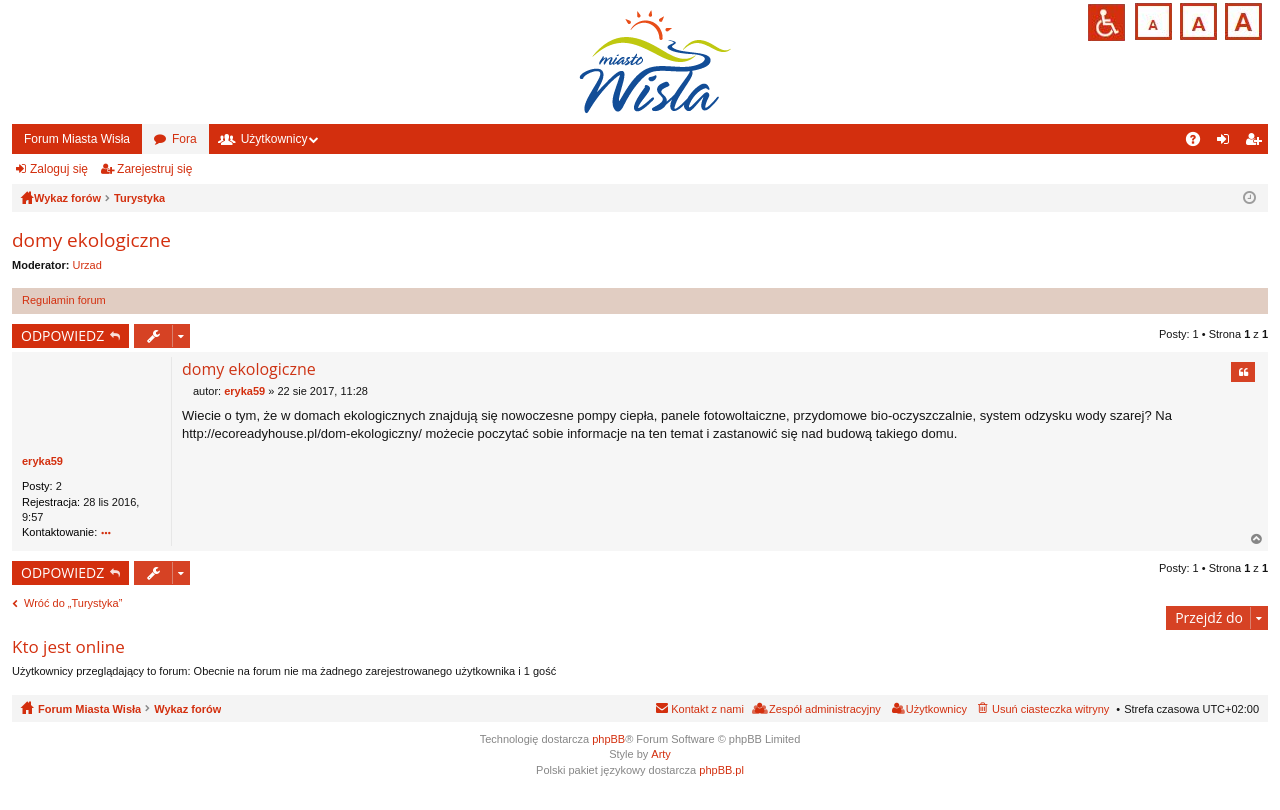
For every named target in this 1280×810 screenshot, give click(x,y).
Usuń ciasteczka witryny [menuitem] (1050, 709)
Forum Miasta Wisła (77, 139)
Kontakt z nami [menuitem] (707, 709)
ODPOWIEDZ (62, 335)
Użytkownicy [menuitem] (936, 709)
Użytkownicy (274, 139)
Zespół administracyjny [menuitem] (825, 709)
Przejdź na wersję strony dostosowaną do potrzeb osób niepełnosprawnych (1106, 22)
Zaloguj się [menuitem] (1227, 143)
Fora (184, 139)
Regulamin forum (64, 300)
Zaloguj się (59, 169)
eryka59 (42, 461)
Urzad (87, 265)
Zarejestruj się (154, 169)
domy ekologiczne (91, 240)
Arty (661, 754)
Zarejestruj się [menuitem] (1257, 143)
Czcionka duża (1241, 19)
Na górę (1257, 539)
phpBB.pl (721, 770)
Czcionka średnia (1196, 19)
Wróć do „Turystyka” (73, 603)
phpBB (608, 739)
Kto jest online (68, 646)
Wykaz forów (187, 709)
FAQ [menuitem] (1199, 143)
